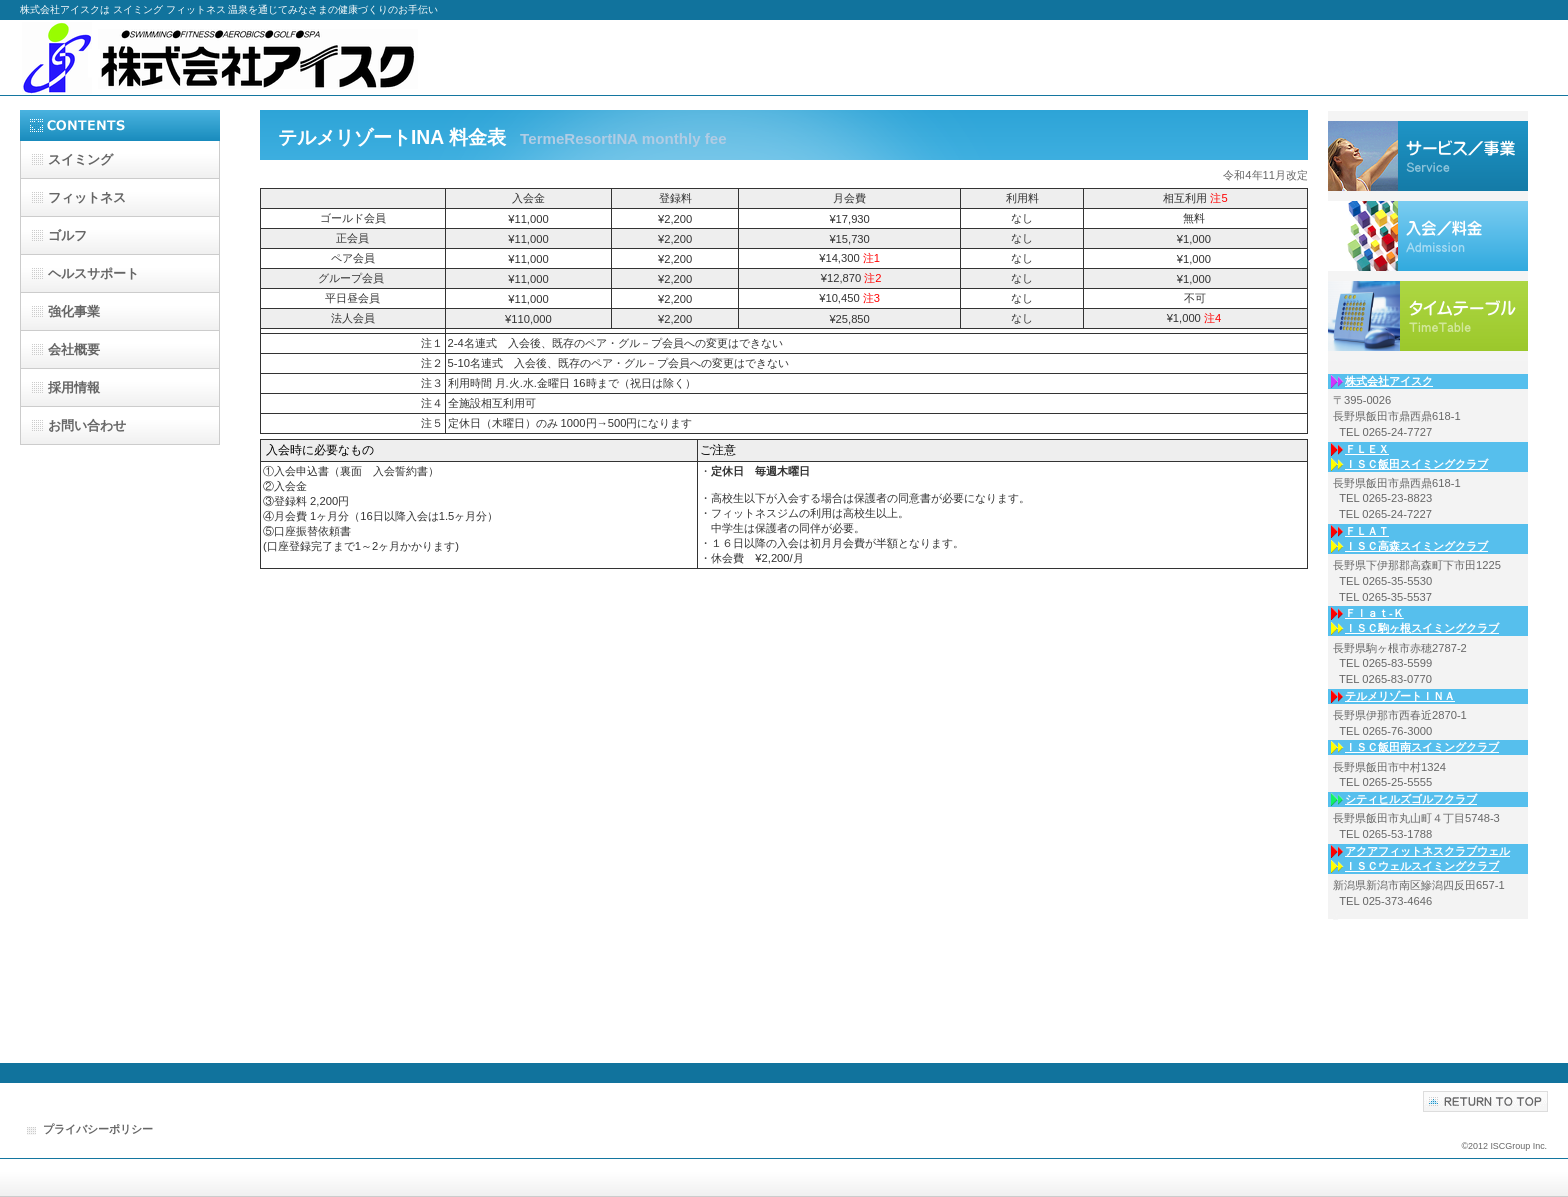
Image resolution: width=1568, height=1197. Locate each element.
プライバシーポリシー (98, 1129)
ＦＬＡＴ (1367, 531)
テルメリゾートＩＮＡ (1400, 696)
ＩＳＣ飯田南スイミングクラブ (1422, 747)
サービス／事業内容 (1428, 156)
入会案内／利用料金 (1428, 316)
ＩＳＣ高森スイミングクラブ (1416, 546)
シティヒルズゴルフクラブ (1411, 799)
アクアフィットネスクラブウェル (1427, 851)
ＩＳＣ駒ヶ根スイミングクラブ (1422, 628)
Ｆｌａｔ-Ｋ (1374, 613)
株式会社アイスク (220, 57)
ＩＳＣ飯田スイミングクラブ (1416, 464)
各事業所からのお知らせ (1428, 236)
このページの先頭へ (1485, 1101)
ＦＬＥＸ (1367, 449)
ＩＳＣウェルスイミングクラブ (1422, 866)
